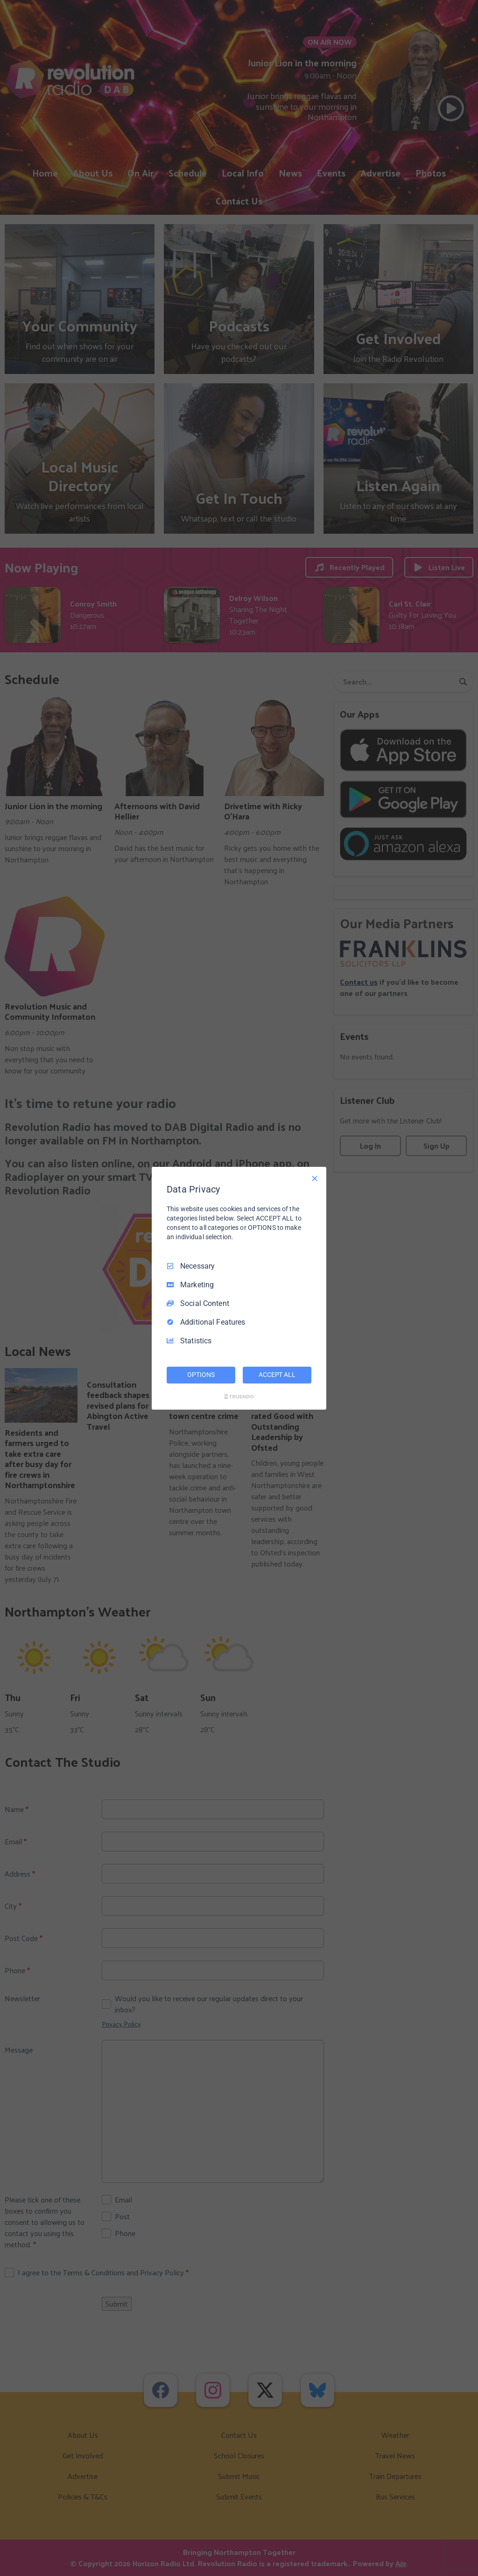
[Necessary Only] (314, 1178)
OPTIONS (200, 1374)
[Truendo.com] (239, 1396)
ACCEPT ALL (277, 1374)
